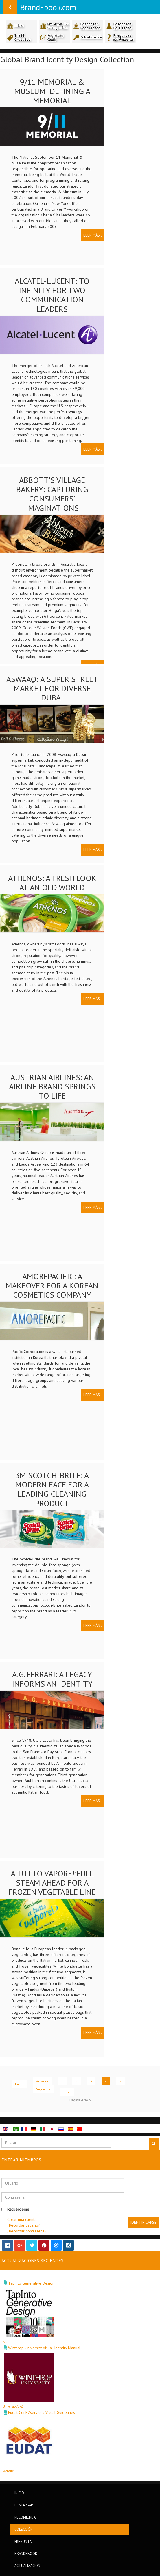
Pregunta (23, 2541)
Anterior (42, 2081)
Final (67, 2092)
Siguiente (43, 2089)
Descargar (23, 2505)
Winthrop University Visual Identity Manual (44, 2347)
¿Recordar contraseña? (27, 2231)
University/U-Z (13, 2406)
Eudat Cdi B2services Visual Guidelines (41, 2412)
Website (8, 2471)
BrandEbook (25, 2553)
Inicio (19, 2084)
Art (5, 2342)
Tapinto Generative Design (31, 2283)
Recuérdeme (15, 2209)
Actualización (27, 2565)
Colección (23, 2529)
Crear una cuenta (21, 2219)
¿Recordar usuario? (23, 2225)
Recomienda (25, 2517)
